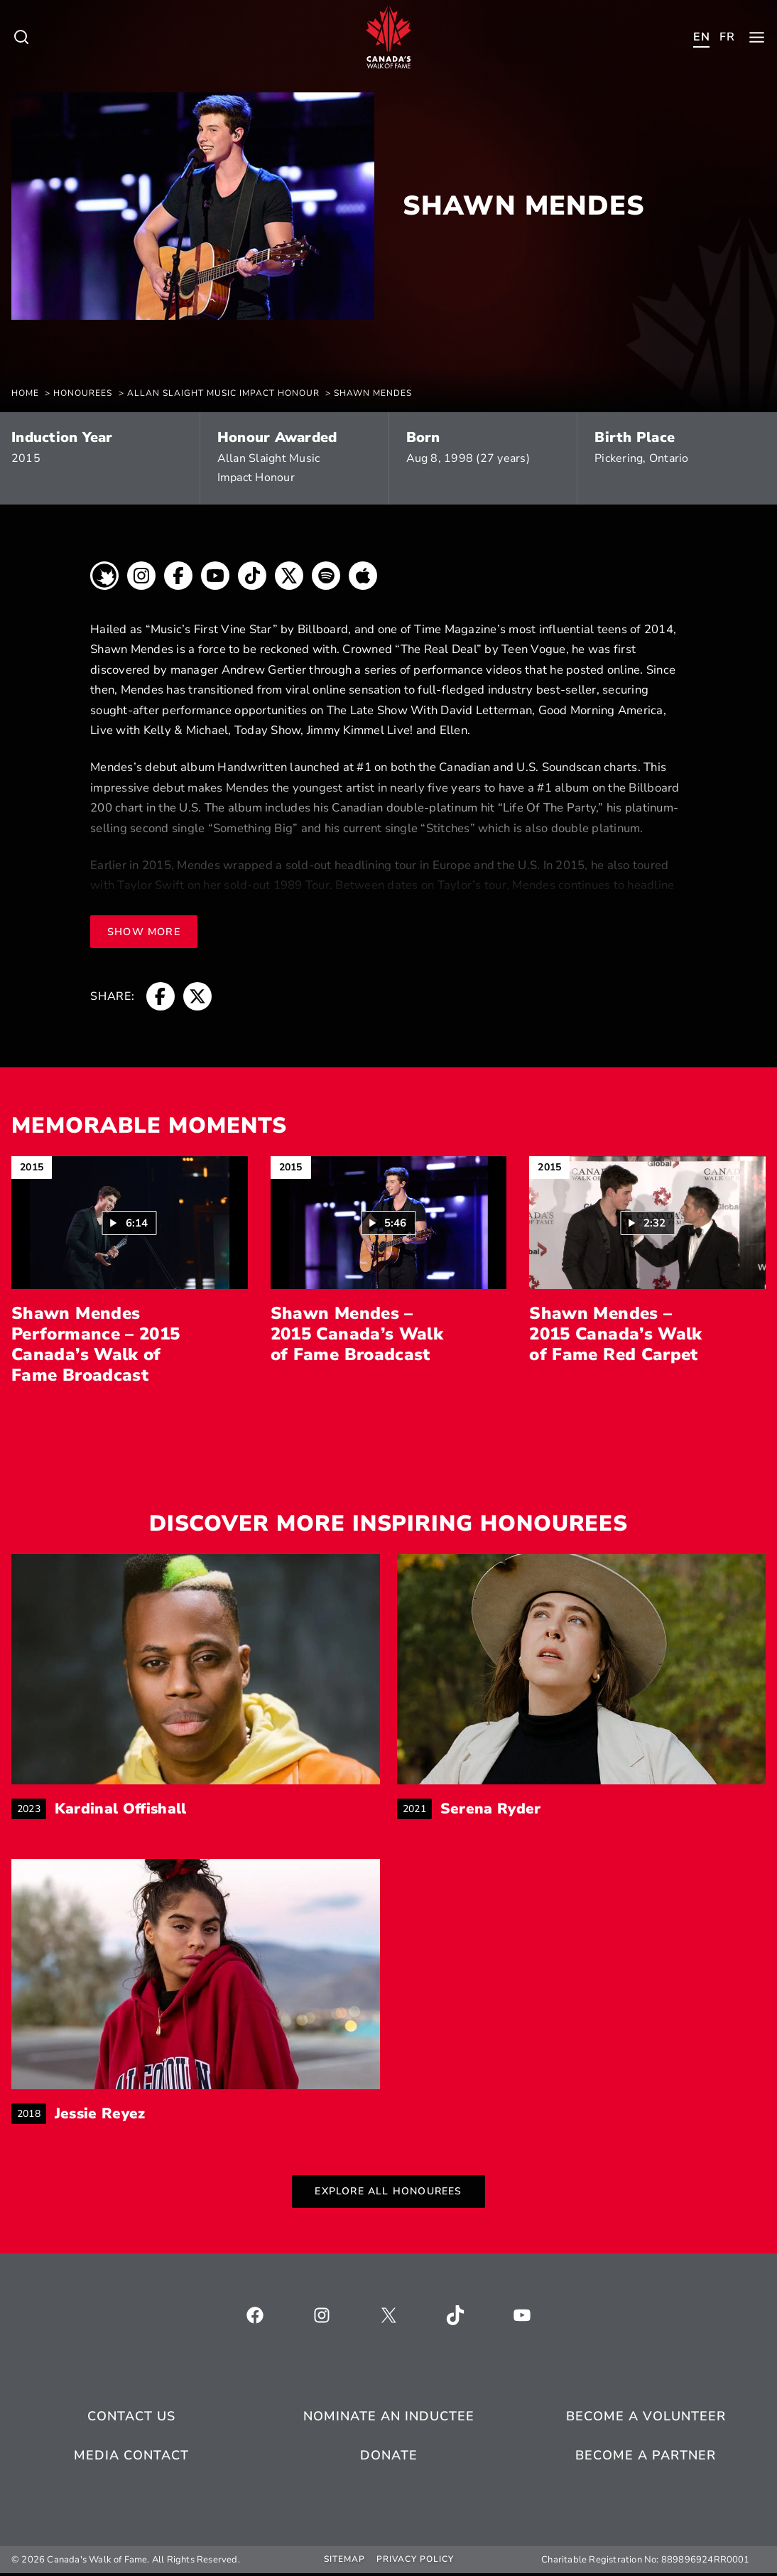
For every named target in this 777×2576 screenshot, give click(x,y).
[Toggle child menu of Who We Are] (21, 37)
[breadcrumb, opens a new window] (104, 578)
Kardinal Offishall (131, 1810)
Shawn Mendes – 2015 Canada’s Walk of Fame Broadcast (357, 1333)
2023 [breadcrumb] (31, 1809)
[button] (129, 1222)
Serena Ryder (497, 1810)
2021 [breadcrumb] (417, 1809)
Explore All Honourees (388, 2195)
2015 (25, 458)
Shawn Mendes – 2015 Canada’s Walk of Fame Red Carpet (615, 1333)
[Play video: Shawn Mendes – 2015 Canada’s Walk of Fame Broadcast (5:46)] (388, 1223)
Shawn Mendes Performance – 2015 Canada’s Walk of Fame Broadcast (95, 1344)
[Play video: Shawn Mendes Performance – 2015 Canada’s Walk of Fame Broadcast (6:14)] (129, 1223)
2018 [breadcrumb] (31, 2116)
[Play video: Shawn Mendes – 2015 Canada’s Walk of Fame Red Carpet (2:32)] (647, 1223)
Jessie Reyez (106, 2117)
